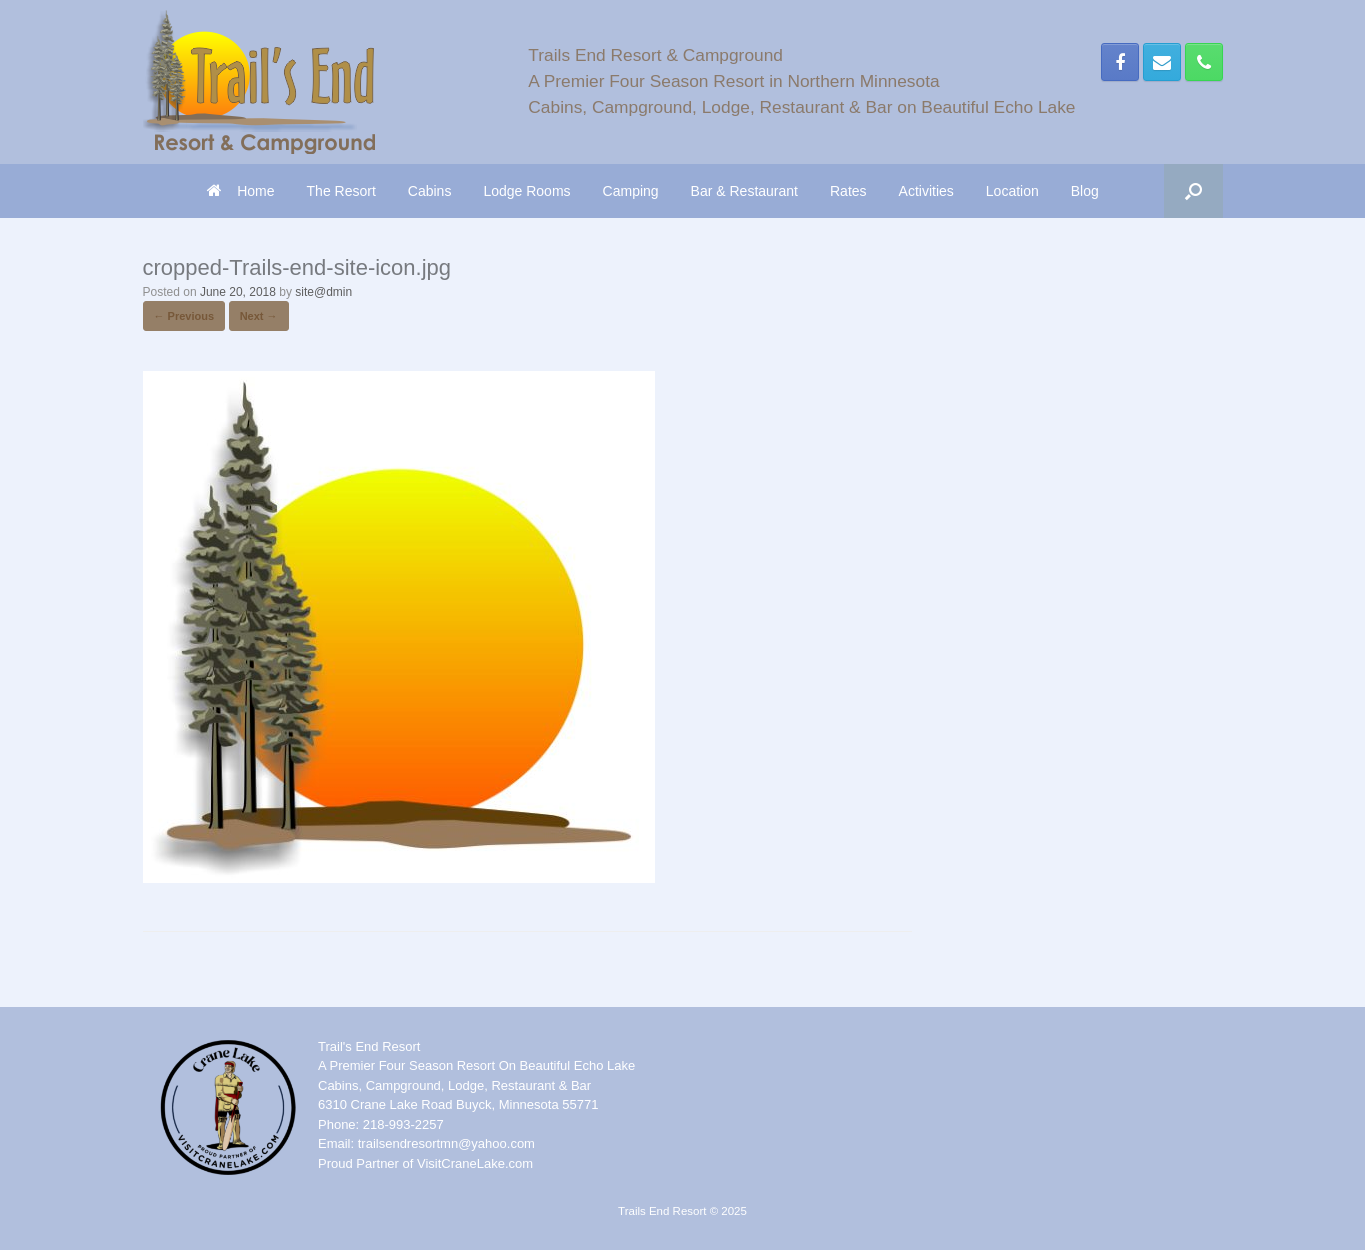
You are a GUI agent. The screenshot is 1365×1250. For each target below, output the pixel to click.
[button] (1193, 191)
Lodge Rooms (526, 191)
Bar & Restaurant (744, 191)
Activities (926, 191)
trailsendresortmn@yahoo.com (446, 1143)
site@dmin (323, 292)
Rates (848, 191)
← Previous (184, 316)
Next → (259, 316)
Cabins (430, 191)
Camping (631, 191)
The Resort (341, 191)
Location (1012, 191)
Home (240, 191)
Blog (1085, 191)
